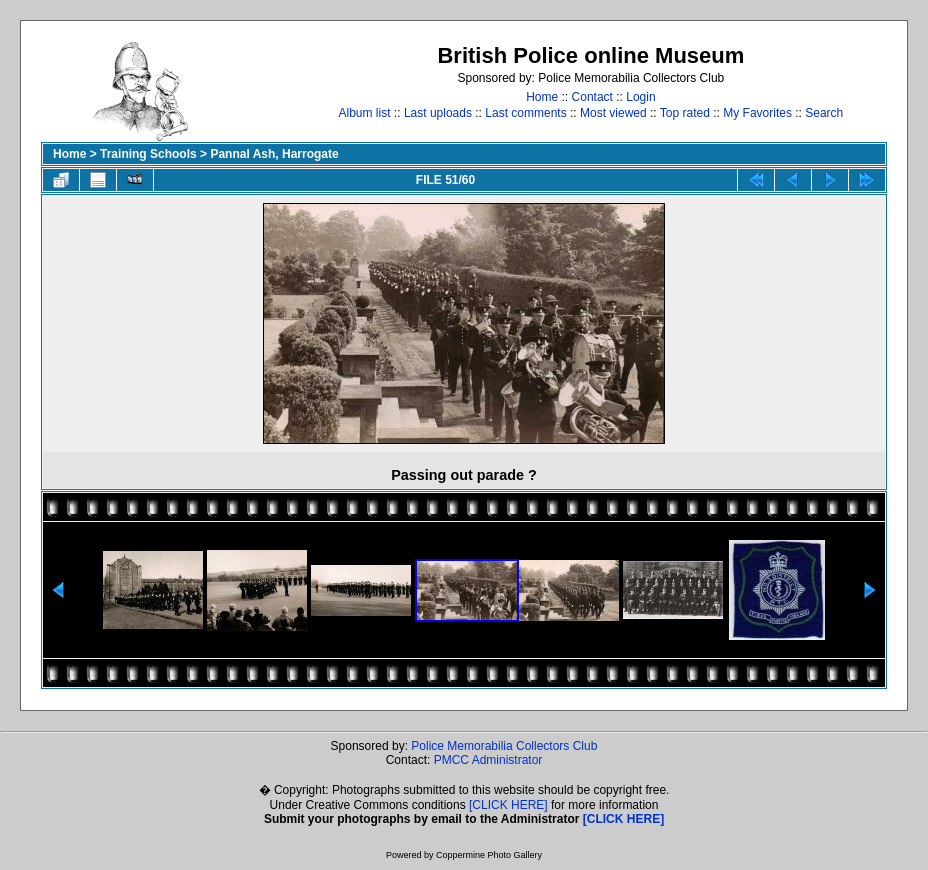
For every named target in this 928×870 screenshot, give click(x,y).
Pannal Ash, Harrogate (274, 154)
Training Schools (148, 154)
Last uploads (438, 113)
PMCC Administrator (488, 760)
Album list (365, 113)
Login (640, 97)
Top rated (685, 113)
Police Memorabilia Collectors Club (504, 746)
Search (824, 113)
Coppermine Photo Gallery (489, 855)
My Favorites (757, 113)
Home (542, 97)
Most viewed (613, 113)
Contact (592, 97)
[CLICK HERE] (508, 805)
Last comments (525, 113)
